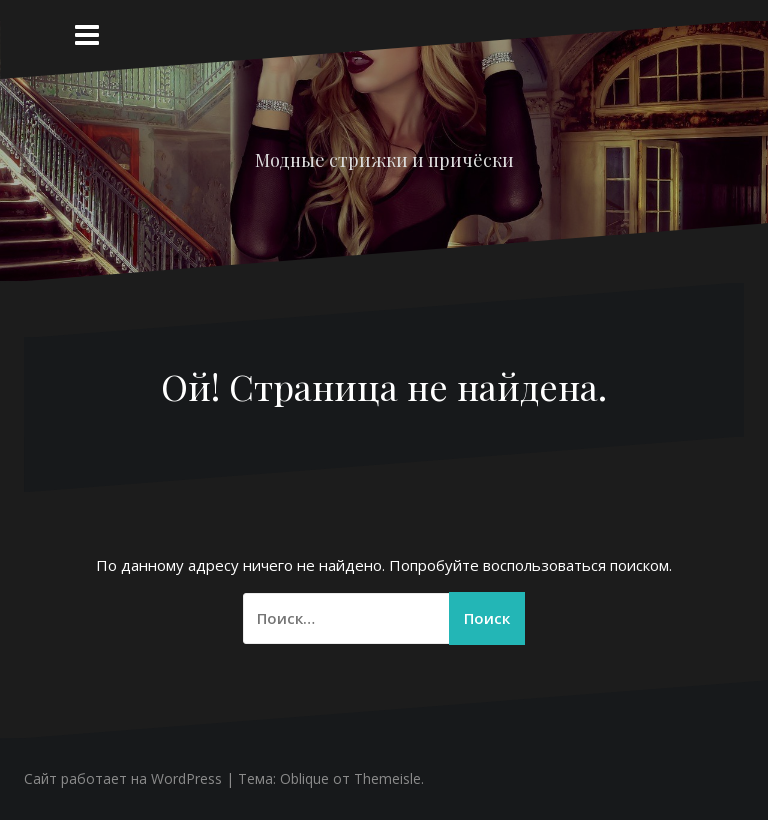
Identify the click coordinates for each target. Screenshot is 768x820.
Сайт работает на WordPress (123, 778)
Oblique (304, 778)
